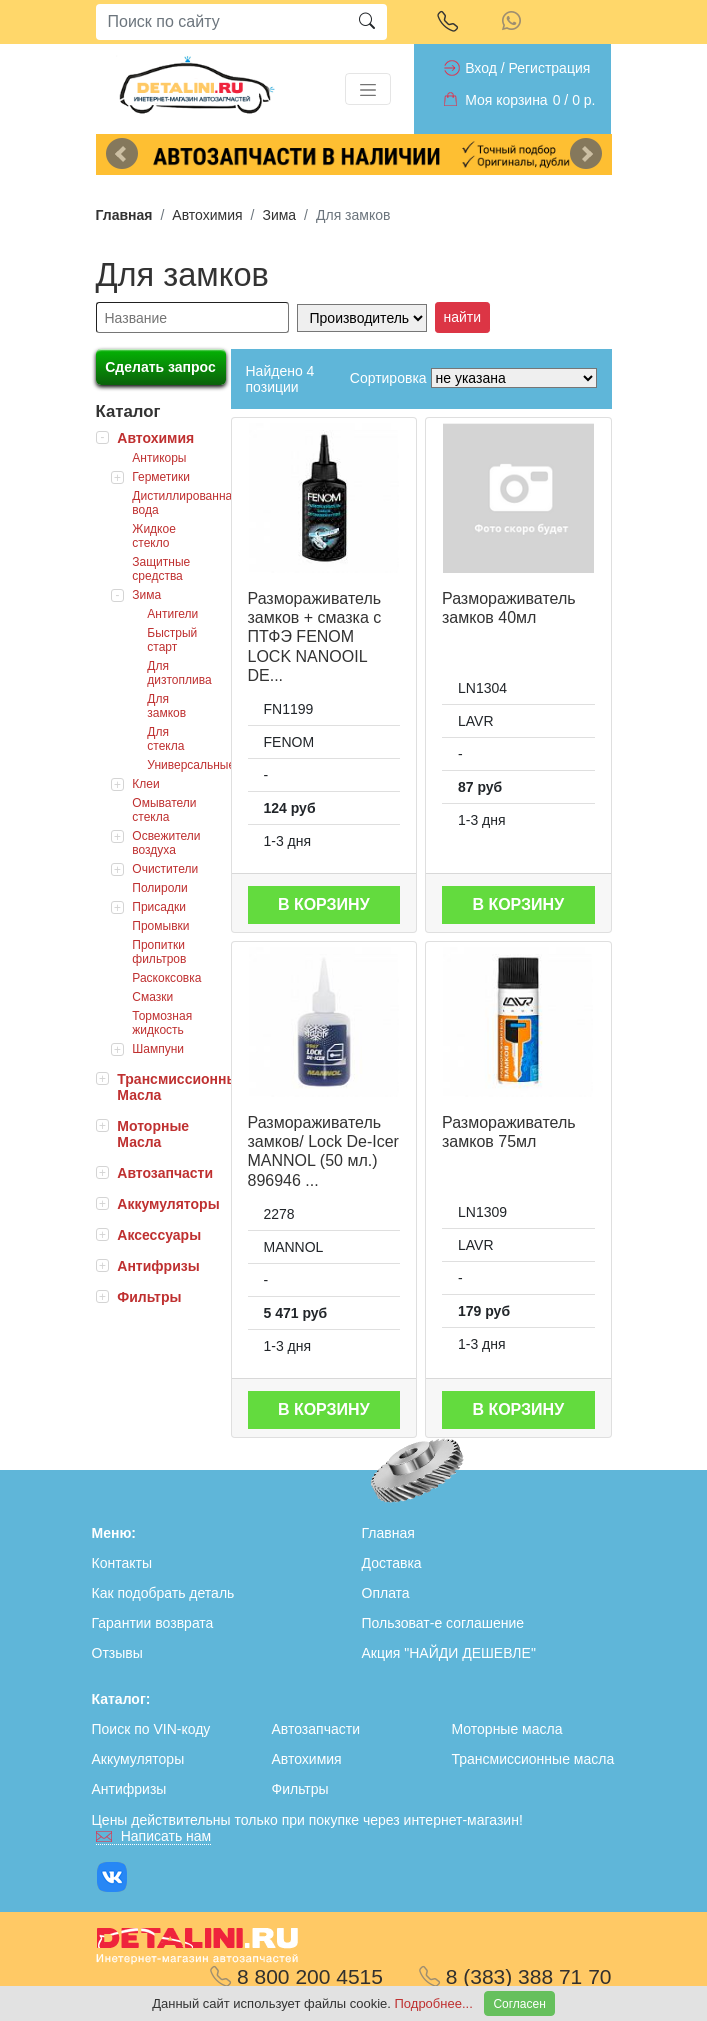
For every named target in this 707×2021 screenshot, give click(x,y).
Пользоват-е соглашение (443, 1623)
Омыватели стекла (164, 810)
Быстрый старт (172, 640)
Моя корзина (506, 100)
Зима (279, 215)
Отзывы (117, 1653)
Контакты (122, 1563)
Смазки (152, 997)
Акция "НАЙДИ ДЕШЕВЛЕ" (449, 1653)
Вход (481, 68)
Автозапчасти (165, 1173)
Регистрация (549, 68)
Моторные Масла (153, 1134)
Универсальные (191, 765)
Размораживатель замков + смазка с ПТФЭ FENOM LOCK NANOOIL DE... (315, 637)
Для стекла (165, 739)
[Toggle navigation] (368, 89)
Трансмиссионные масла (533, 1759)
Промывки (160, 926)
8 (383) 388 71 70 (515, 1976)
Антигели (172, 614)
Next (586, 154)
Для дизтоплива (179, 673)
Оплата (386, 1593)
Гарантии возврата (153, 1623)
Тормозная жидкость (162, 1023)
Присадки (159, 907)
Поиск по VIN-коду (151, 1729)
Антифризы (158, 1266)
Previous (122, 154)
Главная (124, 215)
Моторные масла (507, 1729)
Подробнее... (436, 2003)
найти (463, 317)
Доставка (392, 1563)
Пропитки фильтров (159, 952)
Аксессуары (159, 1235)
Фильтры (149, 1297)
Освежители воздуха (166, 843)
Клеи (145, 784)
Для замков (166, 706)
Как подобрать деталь (163, 1593)
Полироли (160, 888)
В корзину (324, 904)
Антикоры (159, 458)
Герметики (161, 477)
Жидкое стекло (154, 536)
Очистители (165, 869)
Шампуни (158, 1049)
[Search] (221, 22)
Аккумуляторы (168, 1204)
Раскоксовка (166, 978)
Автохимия (207, 215)
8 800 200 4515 (296, 1976)
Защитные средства (161, 569)
